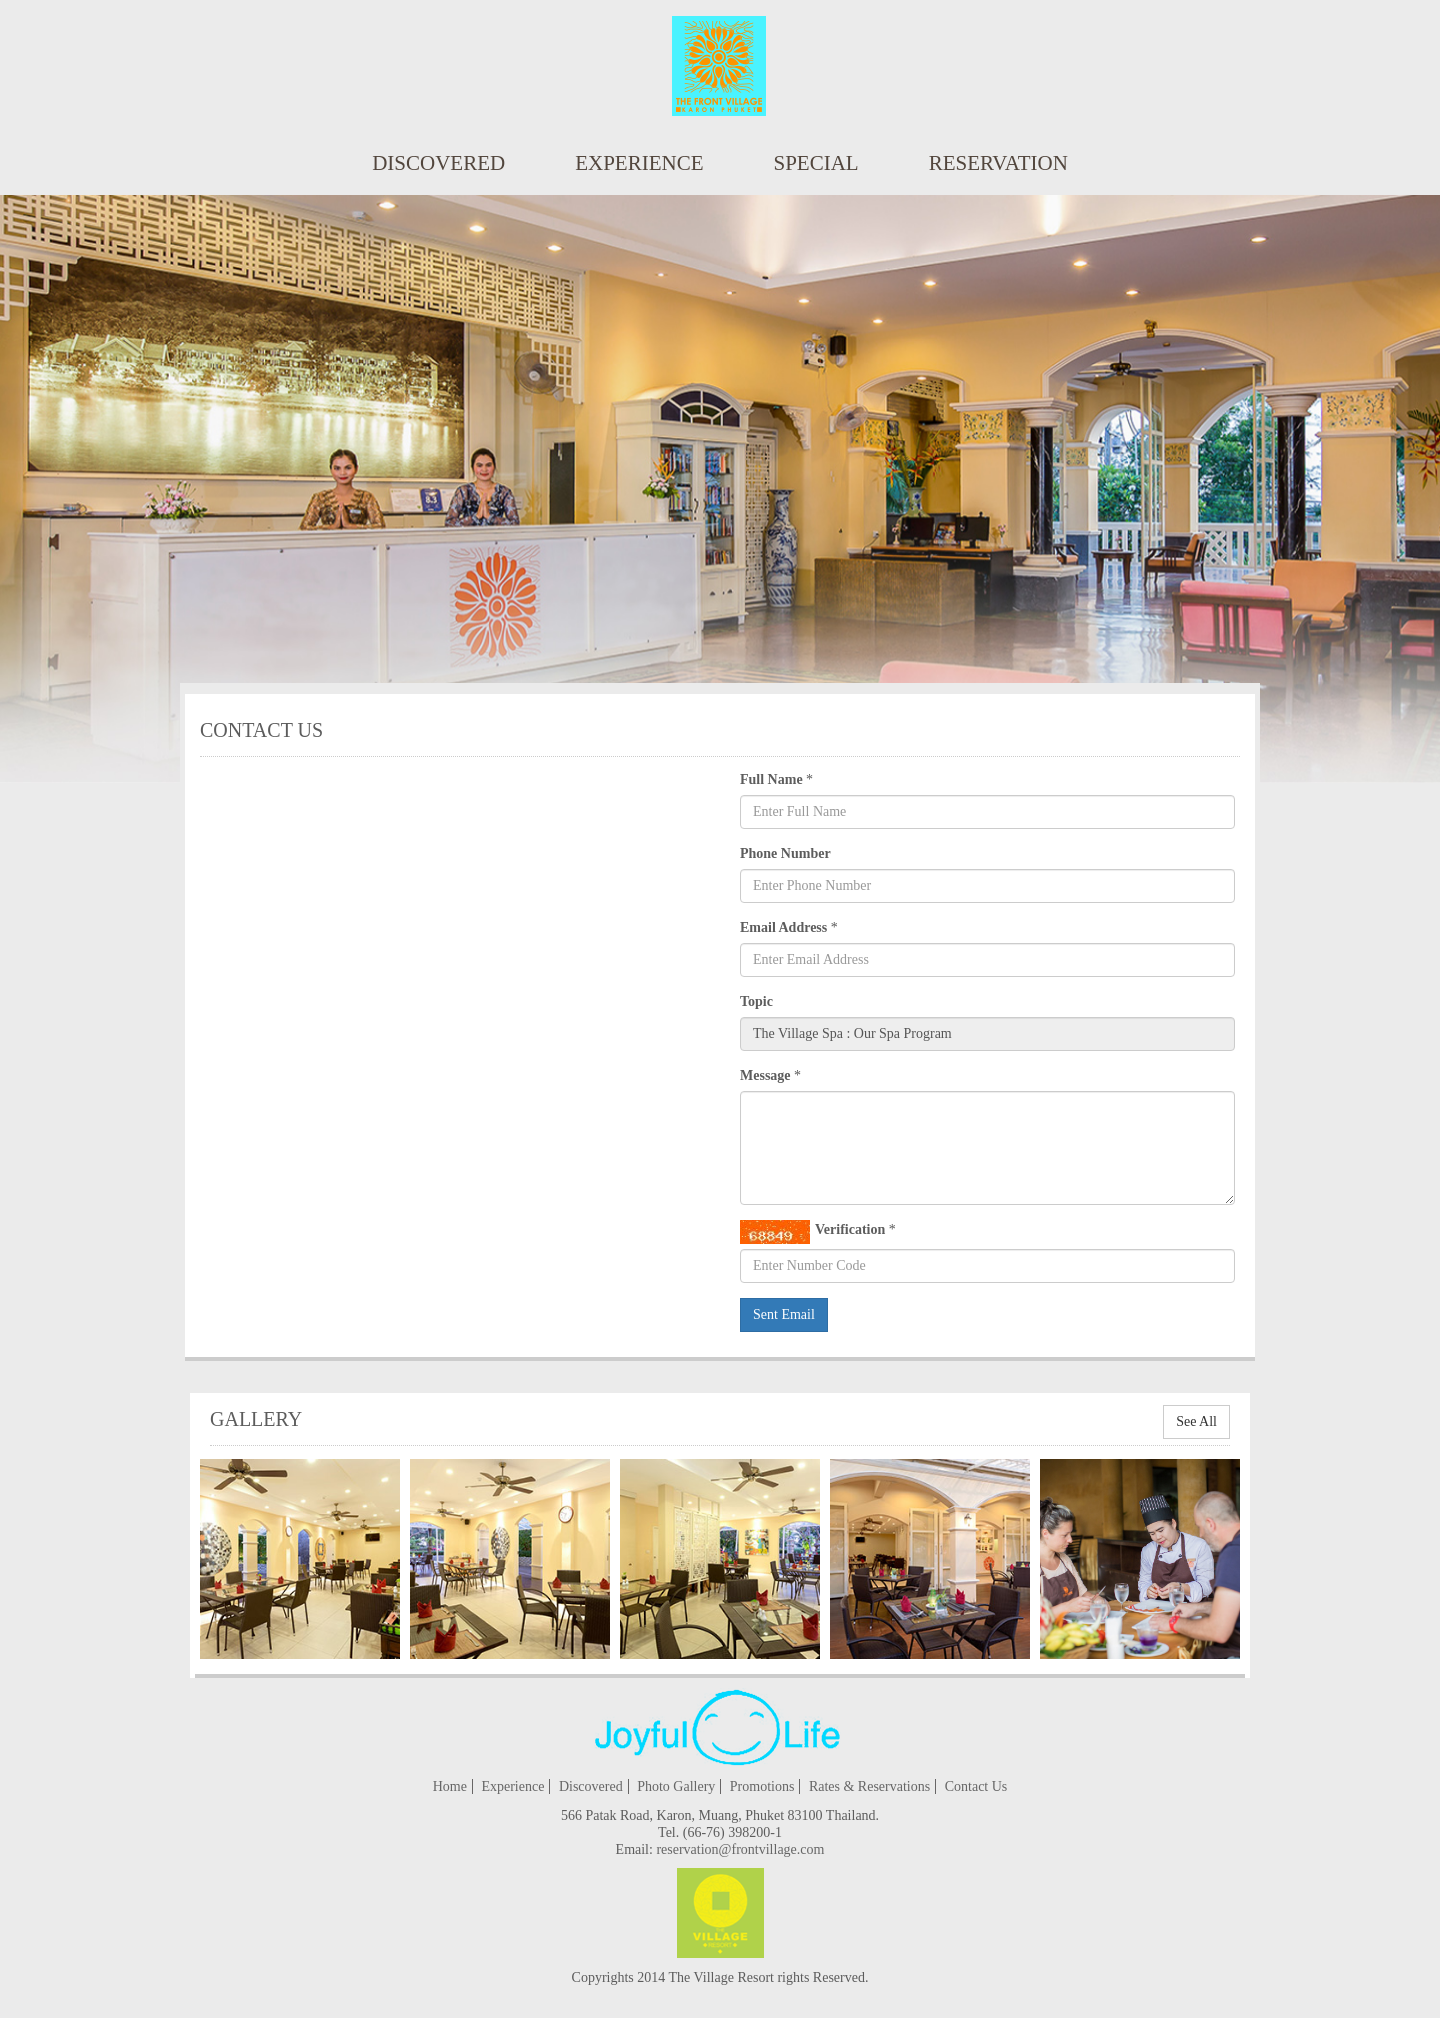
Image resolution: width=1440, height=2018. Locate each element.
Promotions (762, 1786)
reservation (998, 163)
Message (765, 1075)
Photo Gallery (676, 1786)
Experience (639, 163)
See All (1196, 1421)
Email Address (783, 927)
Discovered (438, 163)
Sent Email (784, 1314)
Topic (756, 1001)
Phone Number (785, 853)
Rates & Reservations (869, 1786)
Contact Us (976, 1786)
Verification (812, 1232)
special (816, 163)
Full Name (771, 779)
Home (450, 1786)
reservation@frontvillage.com (740, 1849)
